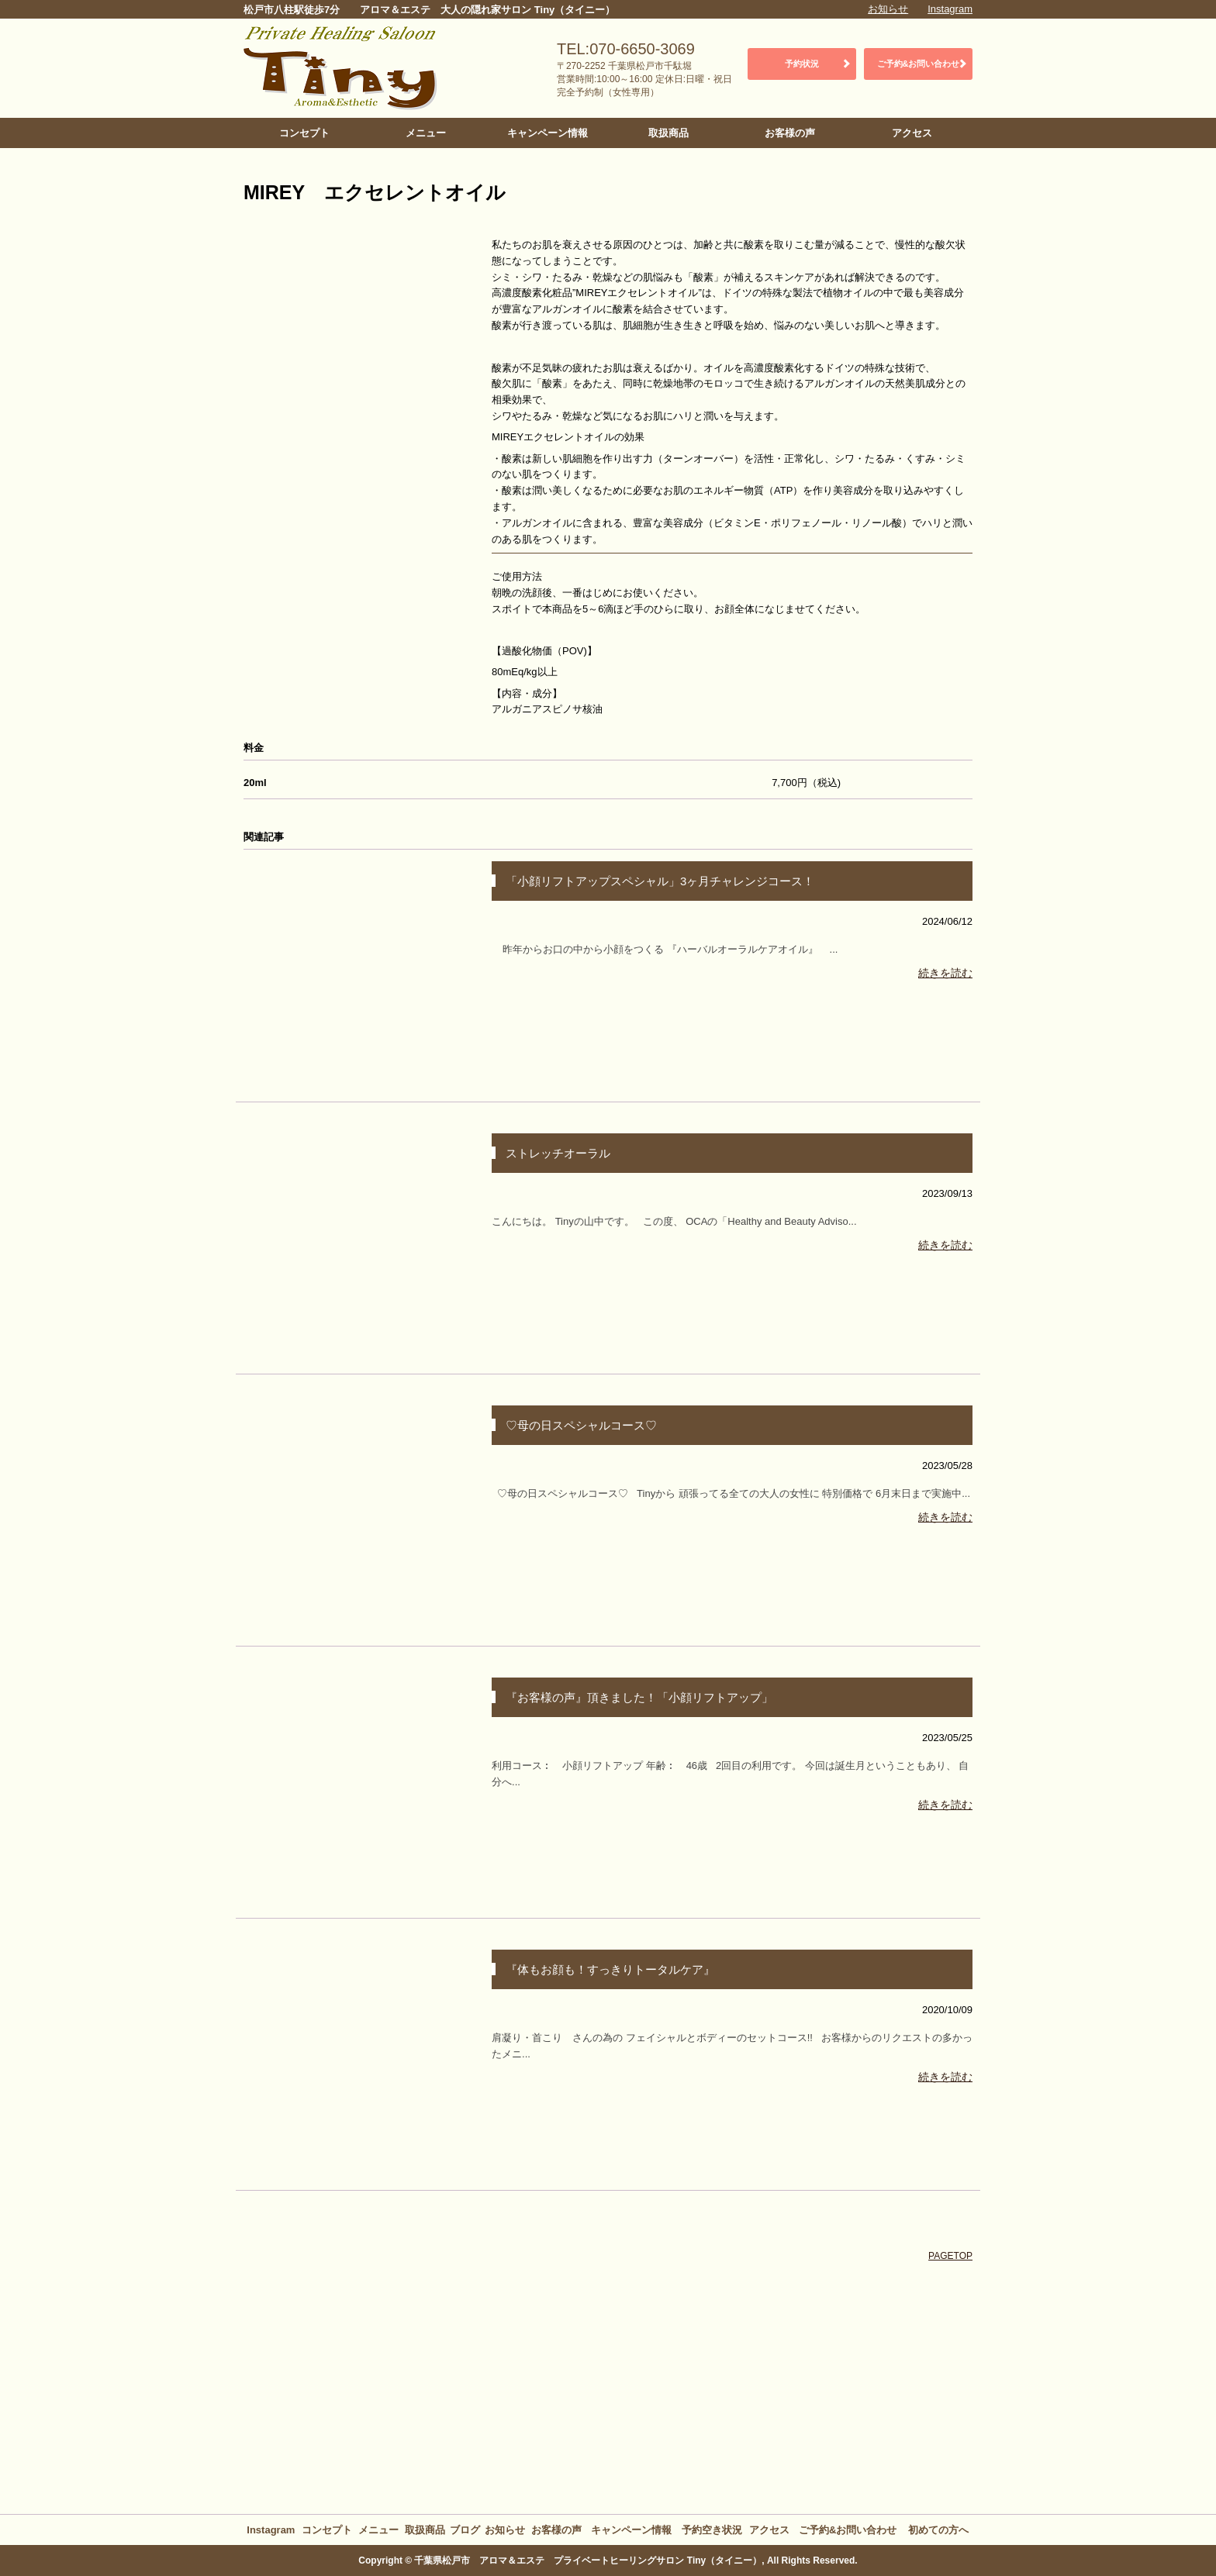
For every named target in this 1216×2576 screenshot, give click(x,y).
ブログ (465, 2530)
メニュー (426, 133)
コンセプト (304, 133)
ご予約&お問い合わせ (918, 63)
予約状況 (802, 63)
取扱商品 (668, 133)
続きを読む (945, 973)
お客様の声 (790, 133)
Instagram (950, 9)
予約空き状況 (712, 2530)
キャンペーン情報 (547, 133)
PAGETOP (950, 2255)
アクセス (912, 133)
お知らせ (888, 9)
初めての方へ (938, 2530)
